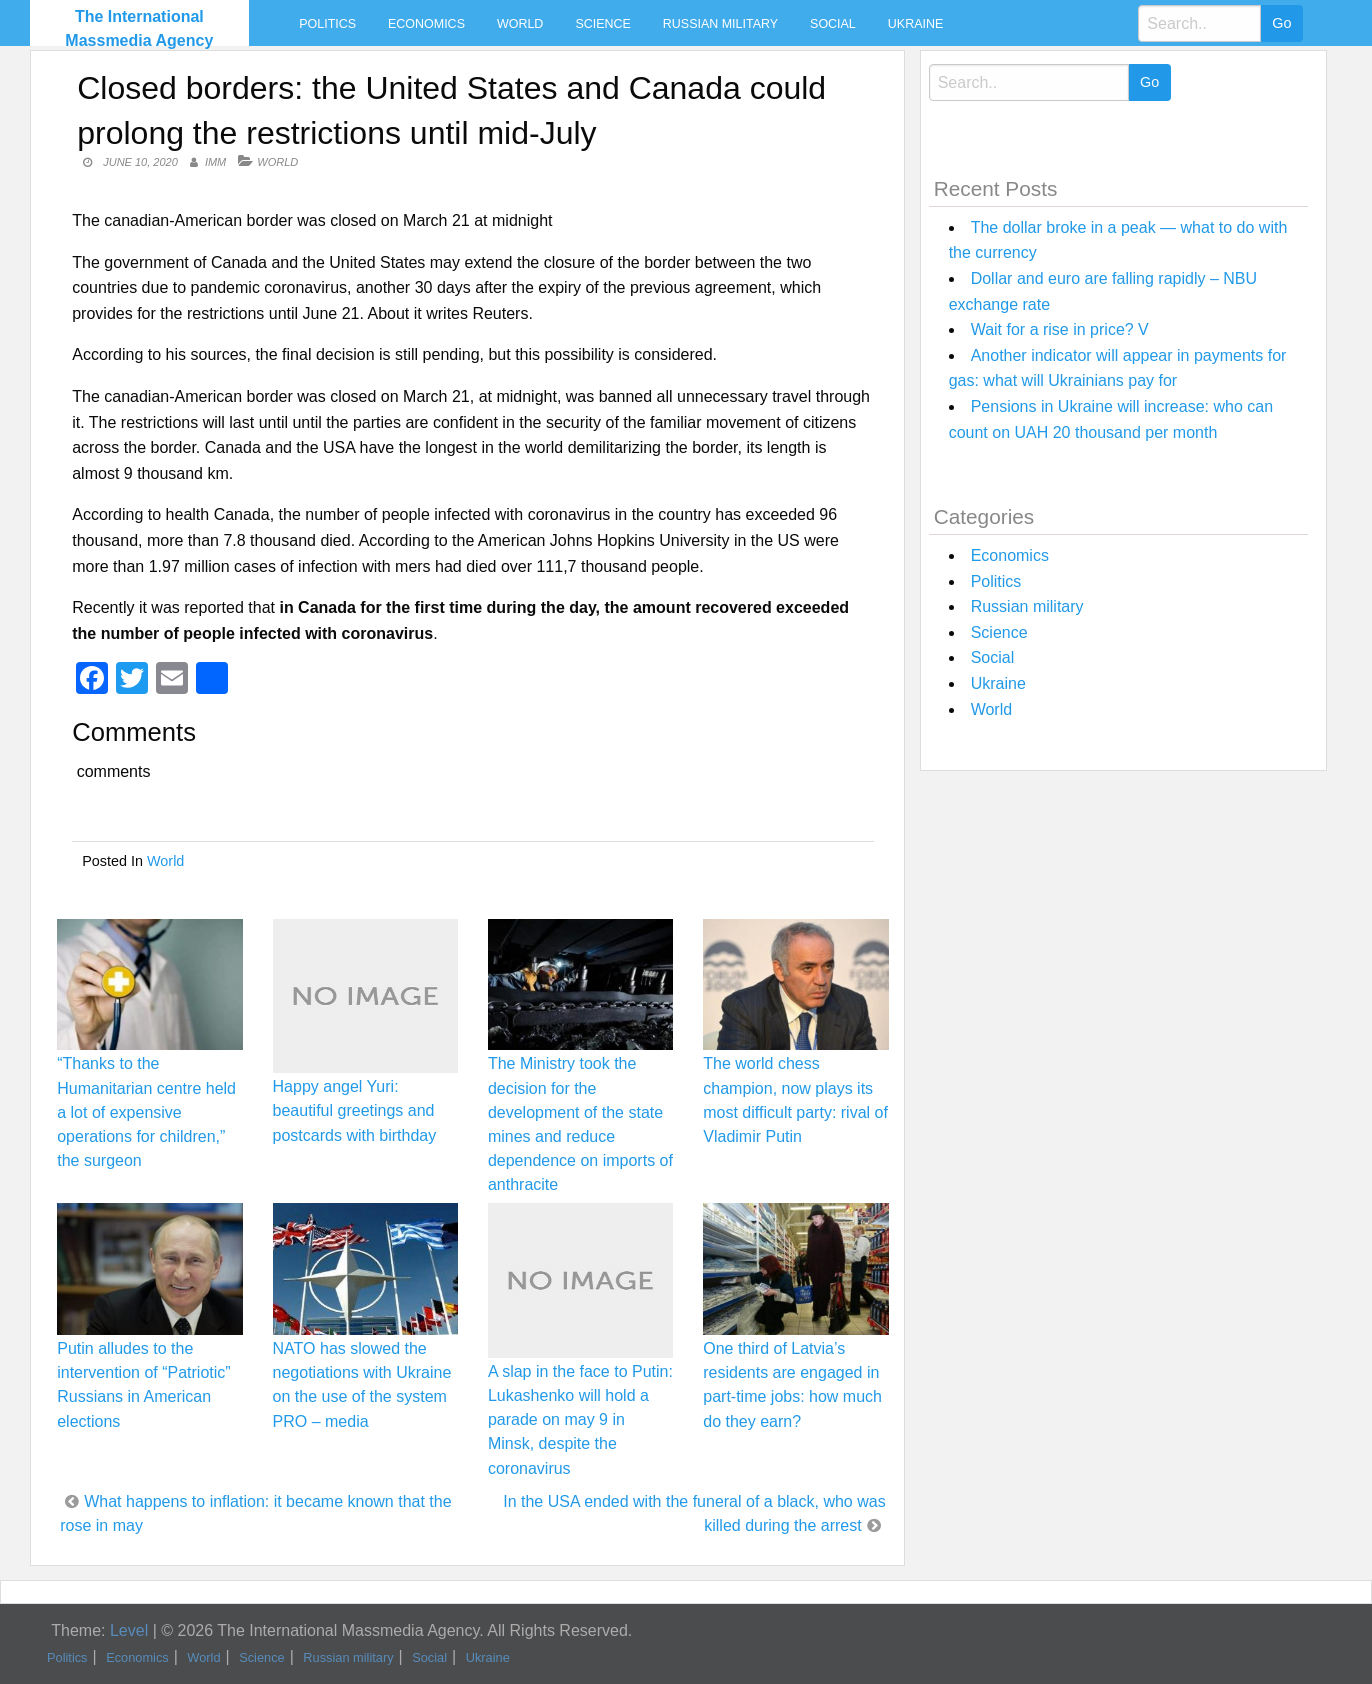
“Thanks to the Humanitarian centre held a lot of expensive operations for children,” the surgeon (146, 1112)
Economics (426, 24)
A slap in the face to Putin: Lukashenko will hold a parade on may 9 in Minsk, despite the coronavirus (580, 1420)
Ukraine (915, 24)
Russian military (720, 24)
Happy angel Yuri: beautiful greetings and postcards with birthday (355, 1110)
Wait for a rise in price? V (1060, 329)
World (520, 24)
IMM (215, 162)
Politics (327, 24)
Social (833, 24)
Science (602, 24)
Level (129, 1630)
